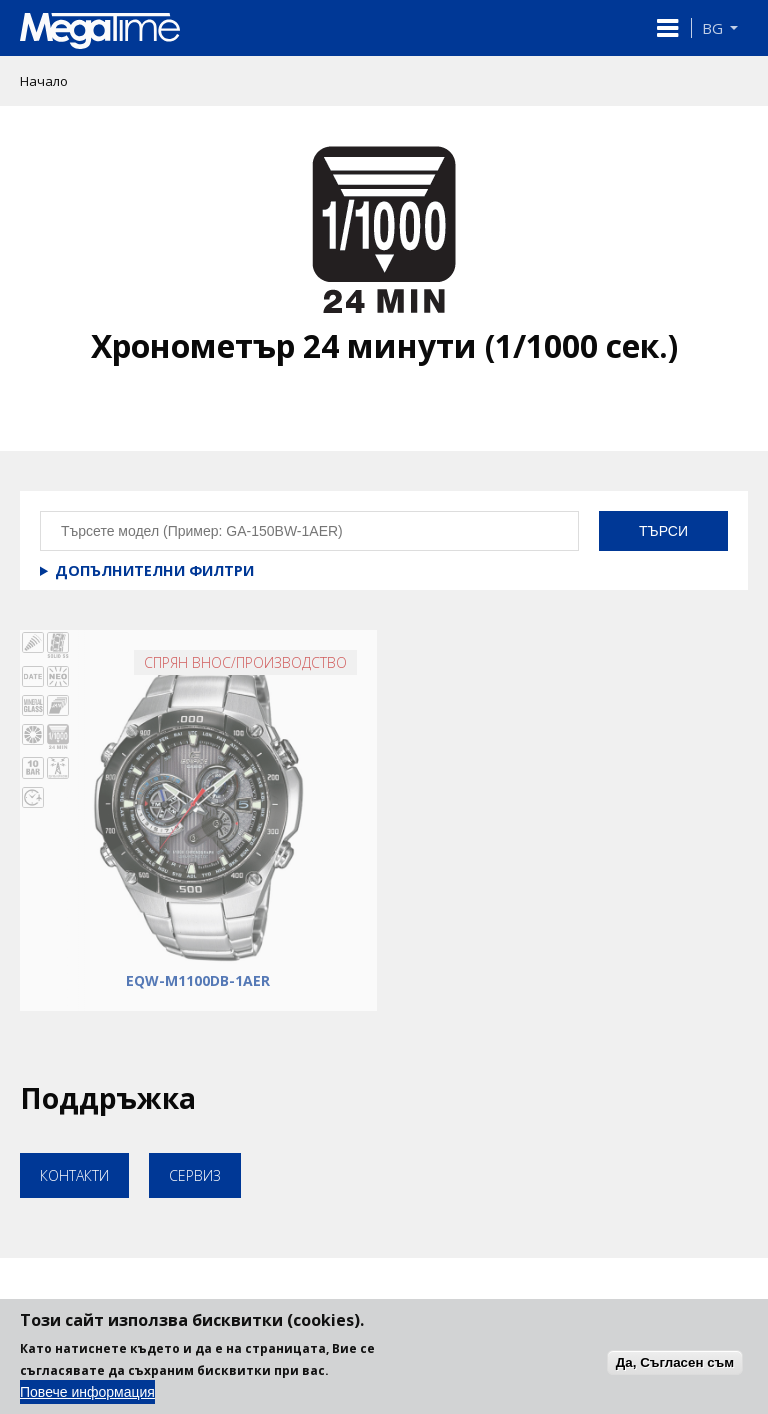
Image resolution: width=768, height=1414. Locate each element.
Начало (44, 81)
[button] (667, 28)
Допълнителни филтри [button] (154, 570)
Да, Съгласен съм (675, 1373)
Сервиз (195, 1175)
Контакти (74, 1175)
